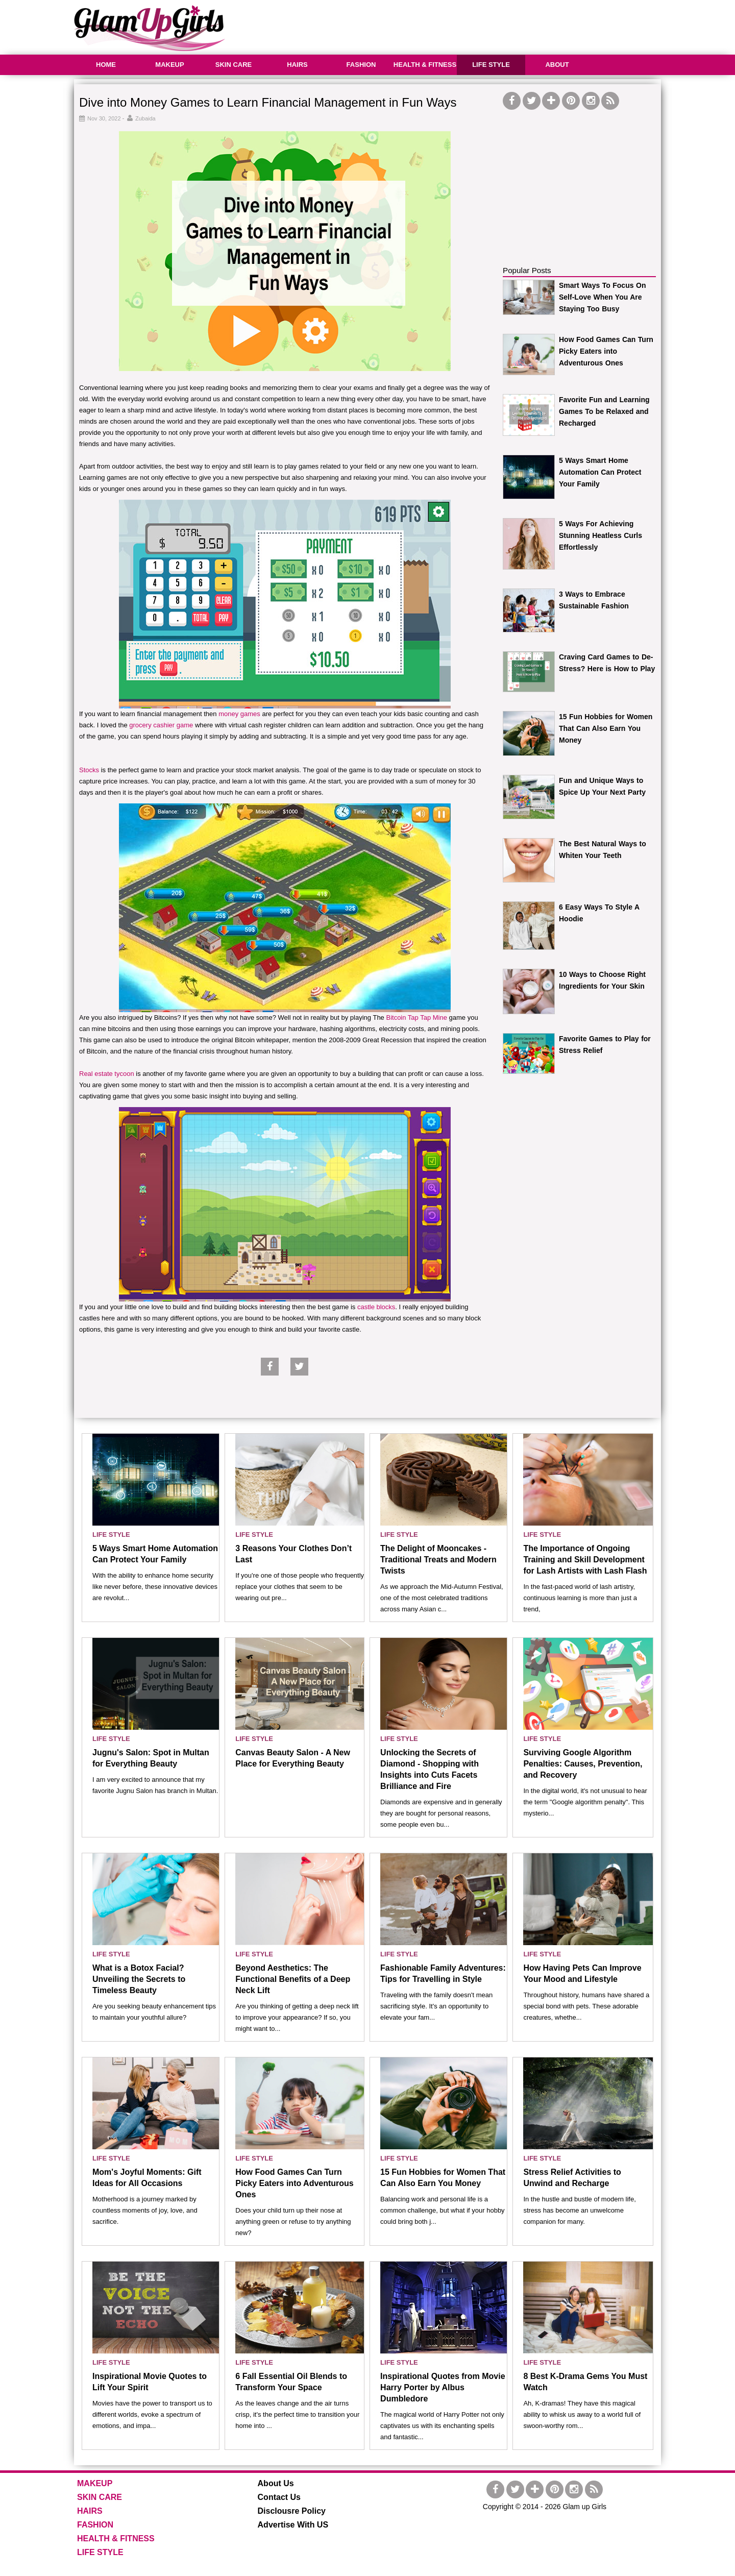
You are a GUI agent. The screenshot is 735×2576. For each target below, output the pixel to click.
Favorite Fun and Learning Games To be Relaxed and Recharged (604, 411)
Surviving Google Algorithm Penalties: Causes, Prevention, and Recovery (582, 1763)
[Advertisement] (475, 25)
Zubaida (145, 118)
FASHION (361, 64)
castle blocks (376, 1307)
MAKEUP (169, 64)
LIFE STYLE (491, 64)
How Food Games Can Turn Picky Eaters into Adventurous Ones (606, 351)
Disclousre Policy (292, 2511)
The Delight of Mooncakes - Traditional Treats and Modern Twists (438, 1559)
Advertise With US (293, 2524)
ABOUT (557, 64)
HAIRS (297, 64)
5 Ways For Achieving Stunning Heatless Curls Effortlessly (600, 535)
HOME (106, 64)
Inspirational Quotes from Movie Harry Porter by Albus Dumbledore (442, 2387)
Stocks (90, 770)
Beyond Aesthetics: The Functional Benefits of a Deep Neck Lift (292, 1979)
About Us (276, 2483)
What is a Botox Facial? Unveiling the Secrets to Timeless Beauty (138, 1979)
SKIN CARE (233, 64)
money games (239, 714)
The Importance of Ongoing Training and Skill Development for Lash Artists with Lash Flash (585, 1559)
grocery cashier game (161, 725)
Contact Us (279, 2497)
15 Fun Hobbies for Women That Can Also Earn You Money (605, 728)
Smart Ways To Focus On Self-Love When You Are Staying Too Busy (602, 297)
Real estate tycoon (106, 1073)
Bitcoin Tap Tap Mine (416, 1017)
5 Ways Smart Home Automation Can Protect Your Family (600, 472)
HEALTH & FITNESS (425, 64)
